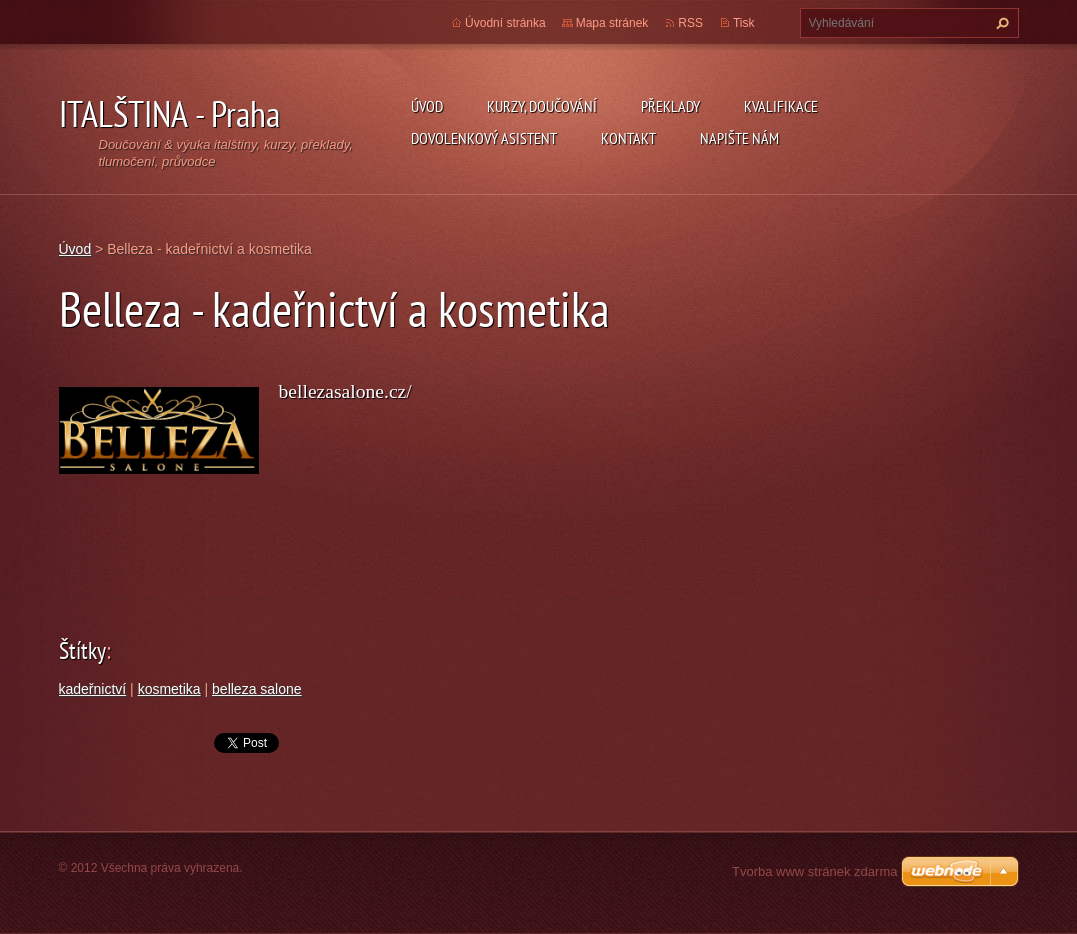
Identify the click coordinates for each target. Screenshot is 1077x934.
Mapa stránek (612, 23)
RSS (690, 23)
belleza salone (257, 689)
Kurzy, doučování (542, 106)
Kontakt (628, 138)
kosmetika (169, 689)
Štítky (82, 650)
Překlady (670, 106)
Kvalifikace (781, 106)
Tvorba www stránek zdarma (814, 871)
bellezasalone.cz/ (345, 391)
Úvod (427, 106)
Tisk (744, 23)
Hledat (1000, 23)
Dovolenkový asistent (484, 138)
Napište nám (739, 138)
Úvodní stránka (505, 23)
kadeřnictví (93, 689)
